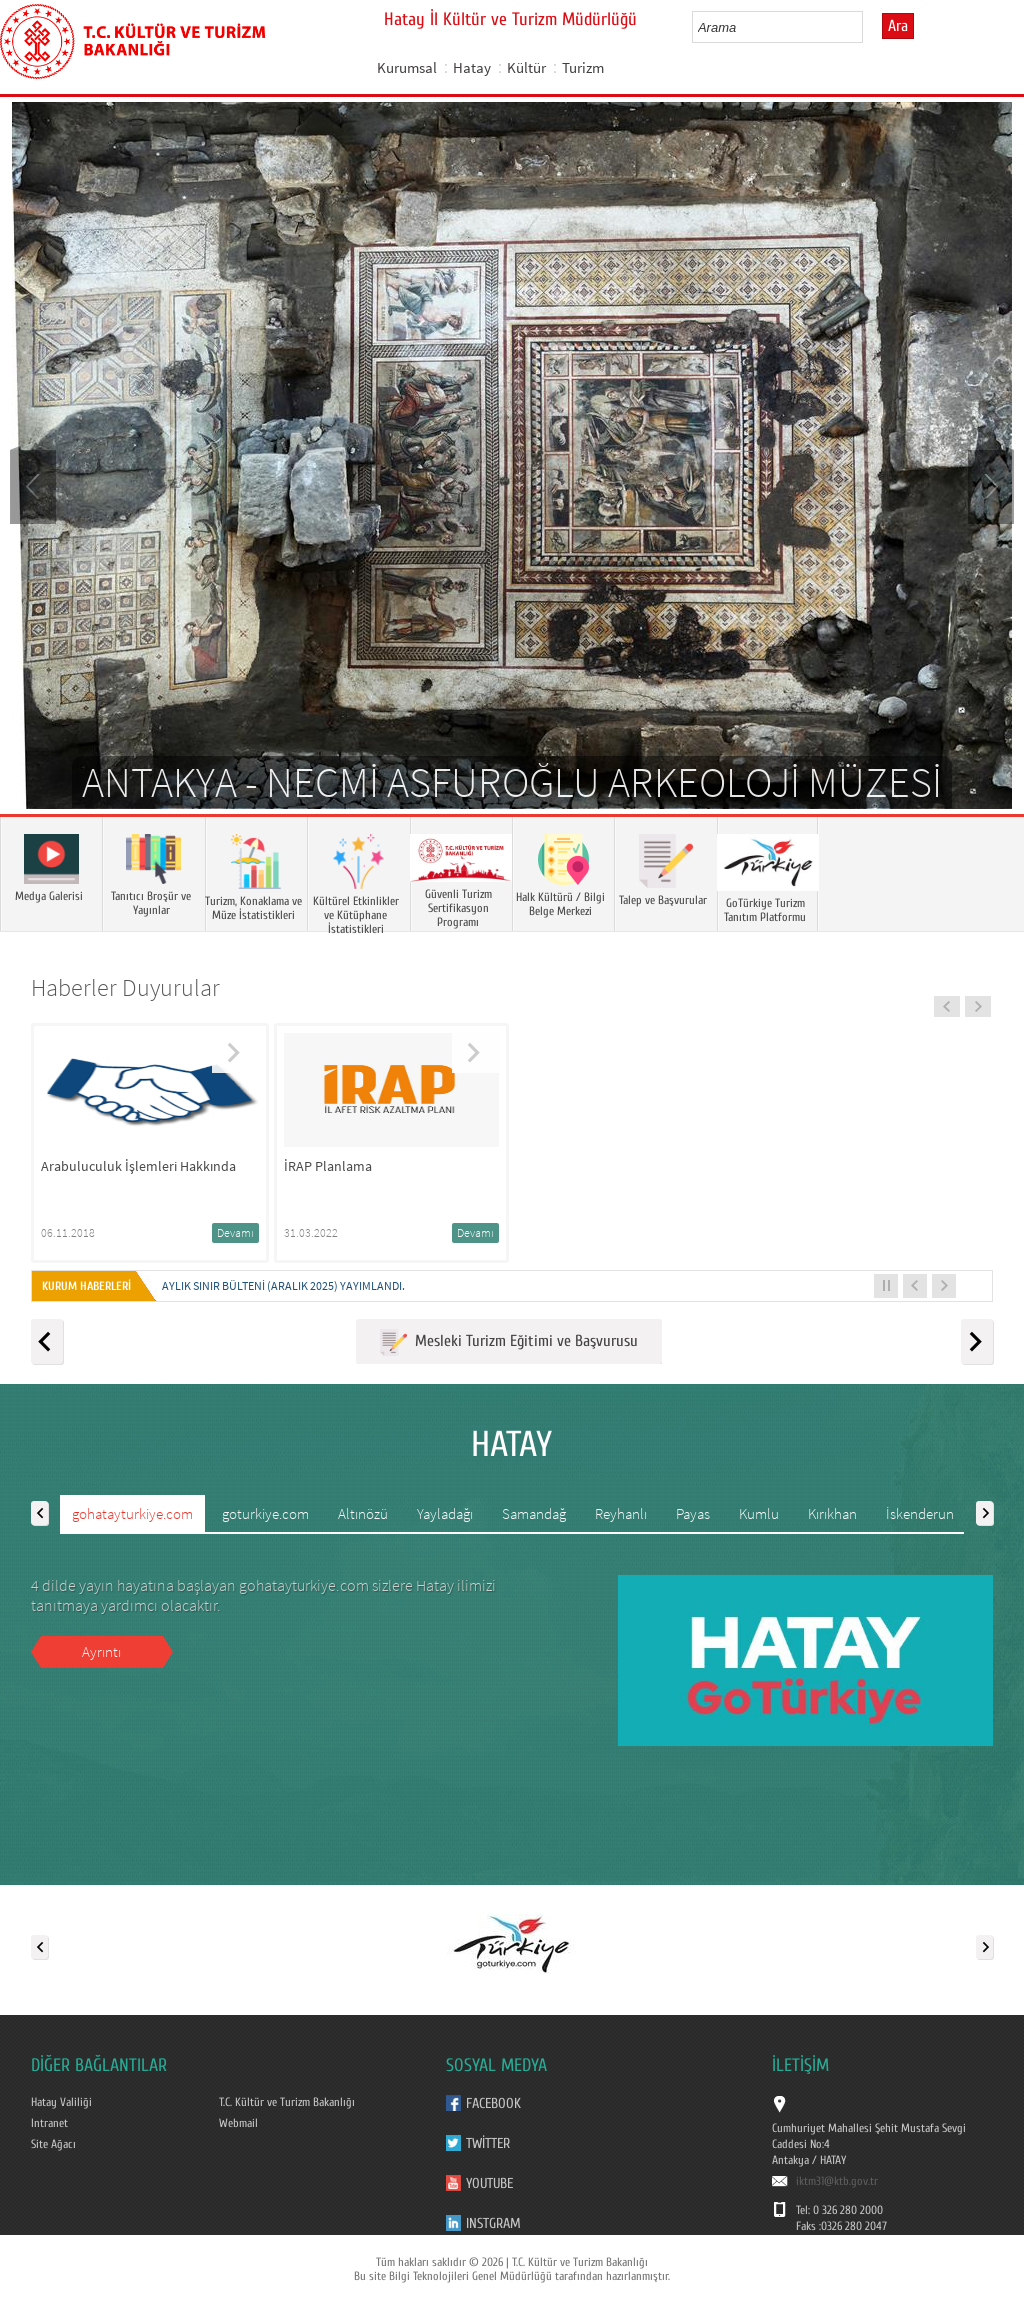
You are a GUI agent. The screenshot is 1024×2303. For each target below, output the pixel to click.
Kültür (526, 67)
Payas (693, 1513)
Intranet (49, 2123)
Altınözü (363, 1513)
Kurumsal (407, 67)
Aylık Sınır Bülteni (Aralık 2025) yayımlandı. (283, 1285)
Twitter (488, 2143)
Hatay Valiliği (61, 2102)
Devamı (235, 1232)
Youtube (489, 2183)
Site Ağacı (53, 2144)
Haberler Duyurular (125, 987)
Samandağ (534, 1513)
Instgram (493, 2223)
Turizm (583, 67)
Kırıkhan (832, 1513)
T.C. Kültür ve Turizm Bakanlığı (287, 2102)
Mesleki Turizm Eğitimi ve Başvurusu (509, 1342)
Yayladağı (445, 1513)
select (868, 27)
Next (989, 485)
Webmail (238, 2123)
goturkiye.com (265, 1513)
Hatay (472, 67)
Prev (35, 485)
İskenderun (920, 1513)
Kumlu (759, 1513)
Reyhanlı (621, 1513)
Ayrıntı (101, 1651)
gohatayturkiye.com (132, 1513)
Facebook (493, 2103)
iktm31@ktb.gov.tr (837, 2181)
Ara (898, 26)
